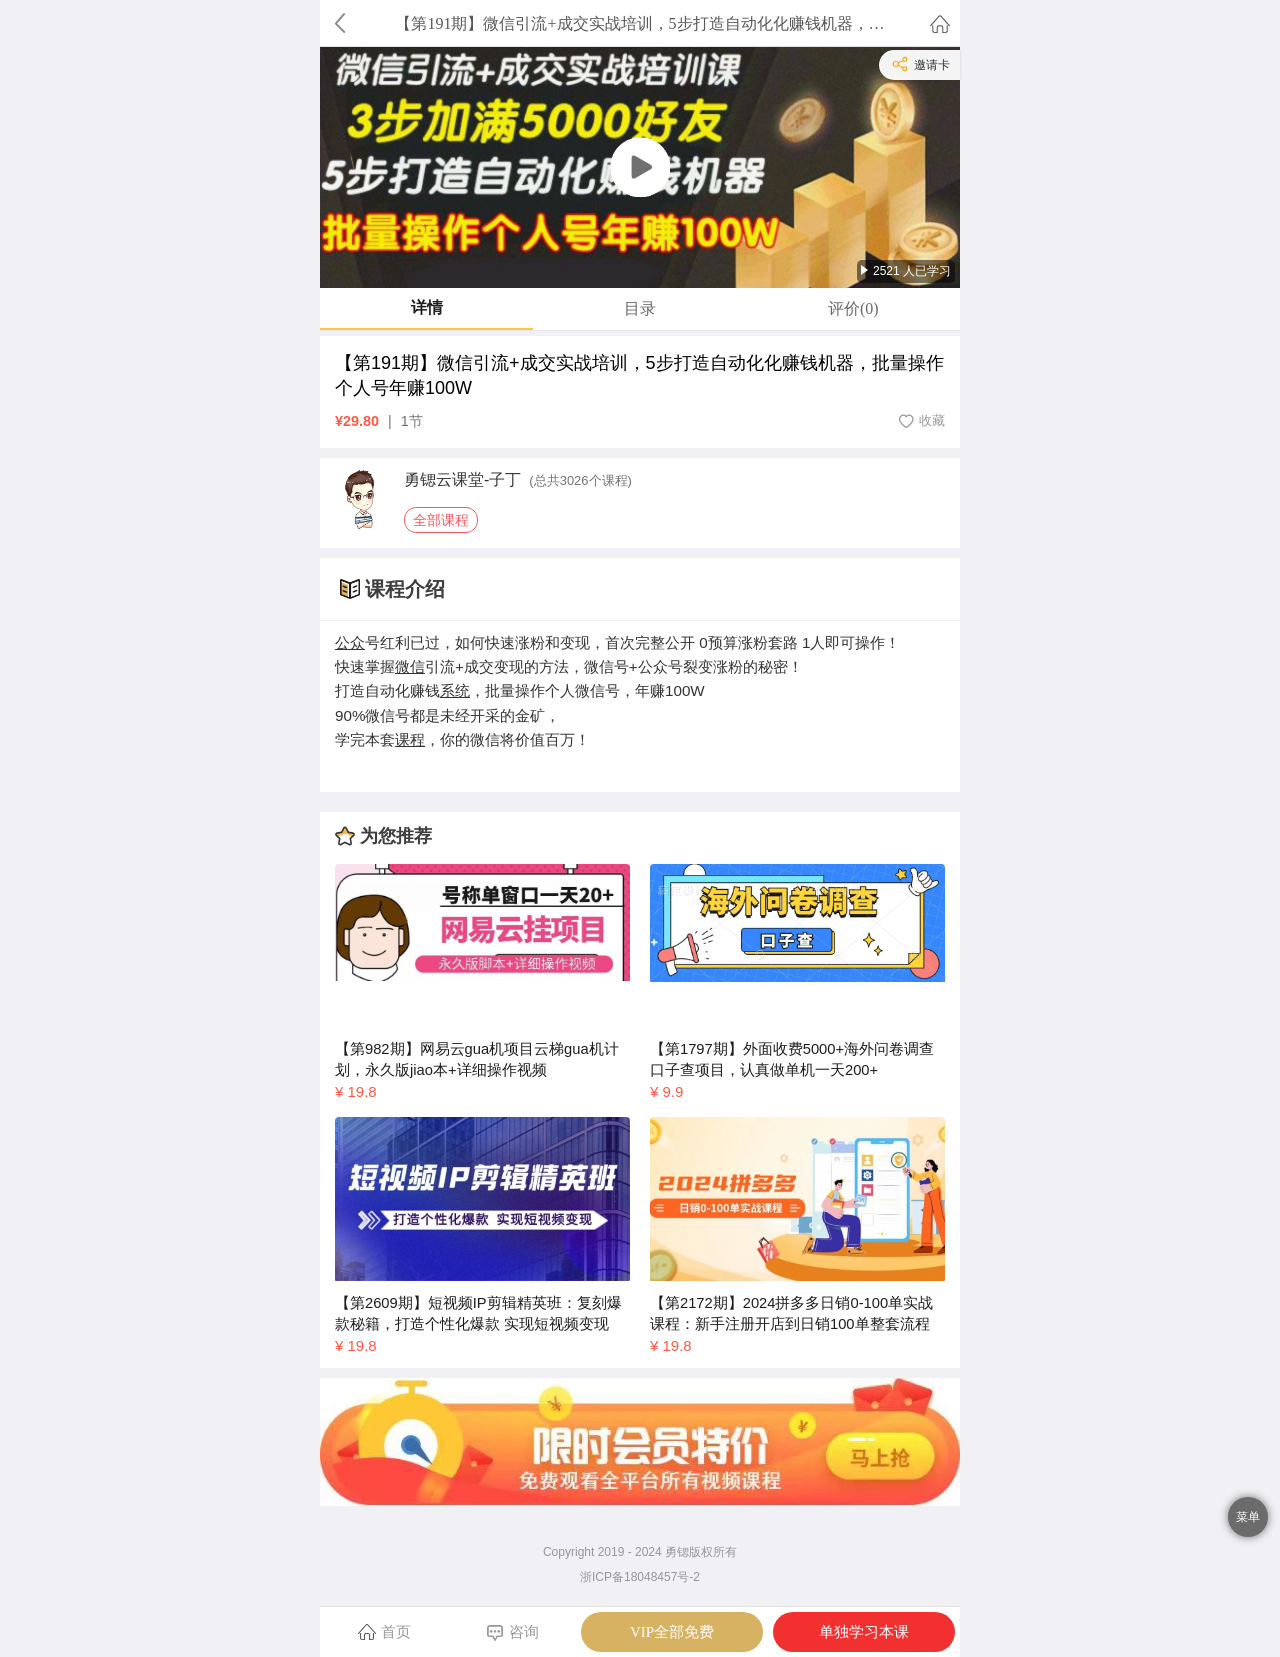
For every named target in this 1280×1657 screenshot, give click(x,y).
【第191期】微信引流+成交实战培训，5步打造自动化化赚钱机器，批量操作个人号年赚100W (639, 375)
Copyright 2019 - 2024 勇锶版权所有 (640, 1552)
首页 (384, 1631)
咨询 (512, 1632)
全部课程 (441, 520)
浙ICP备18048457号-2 (640, 1577)
